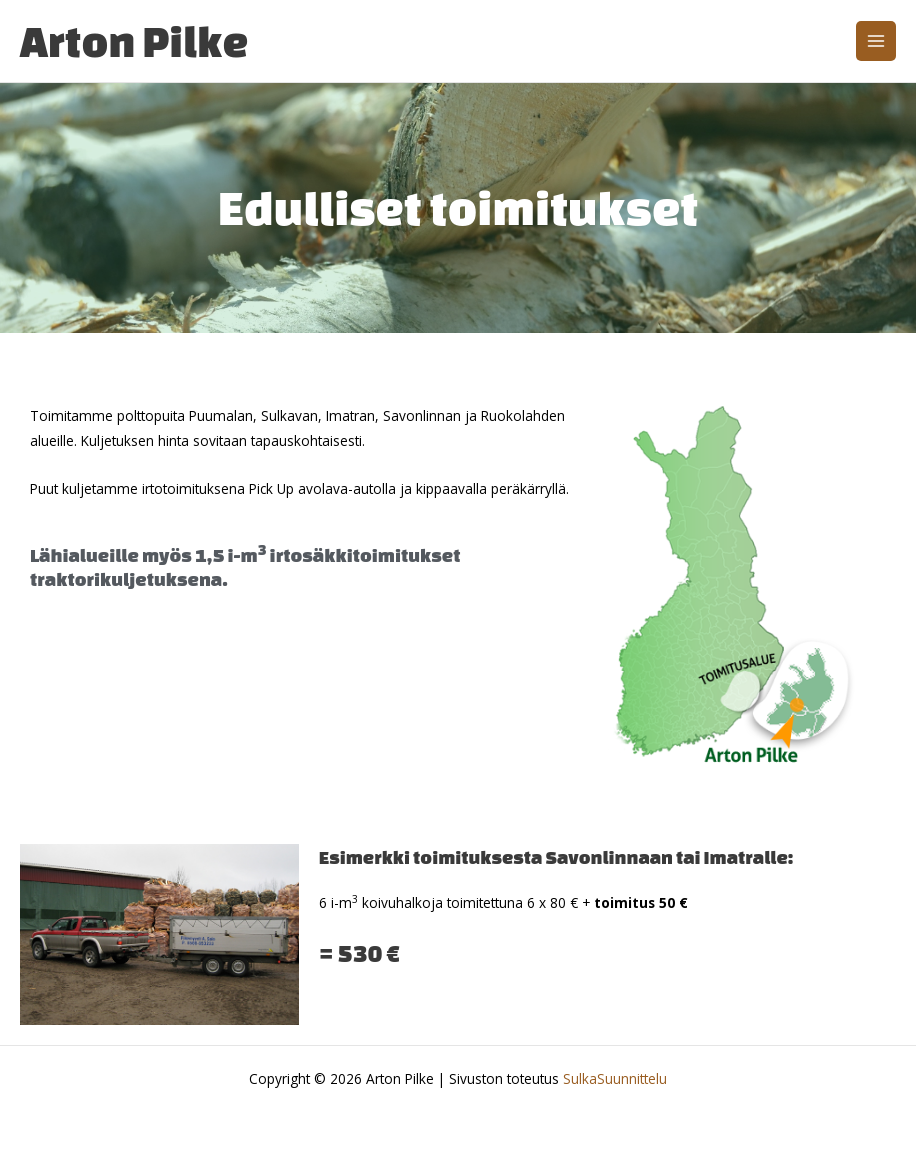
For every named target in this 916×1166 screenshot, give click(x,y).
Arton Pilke (134, 41)
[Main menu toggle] (876, 41)
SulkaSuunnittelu (615, 1078)
